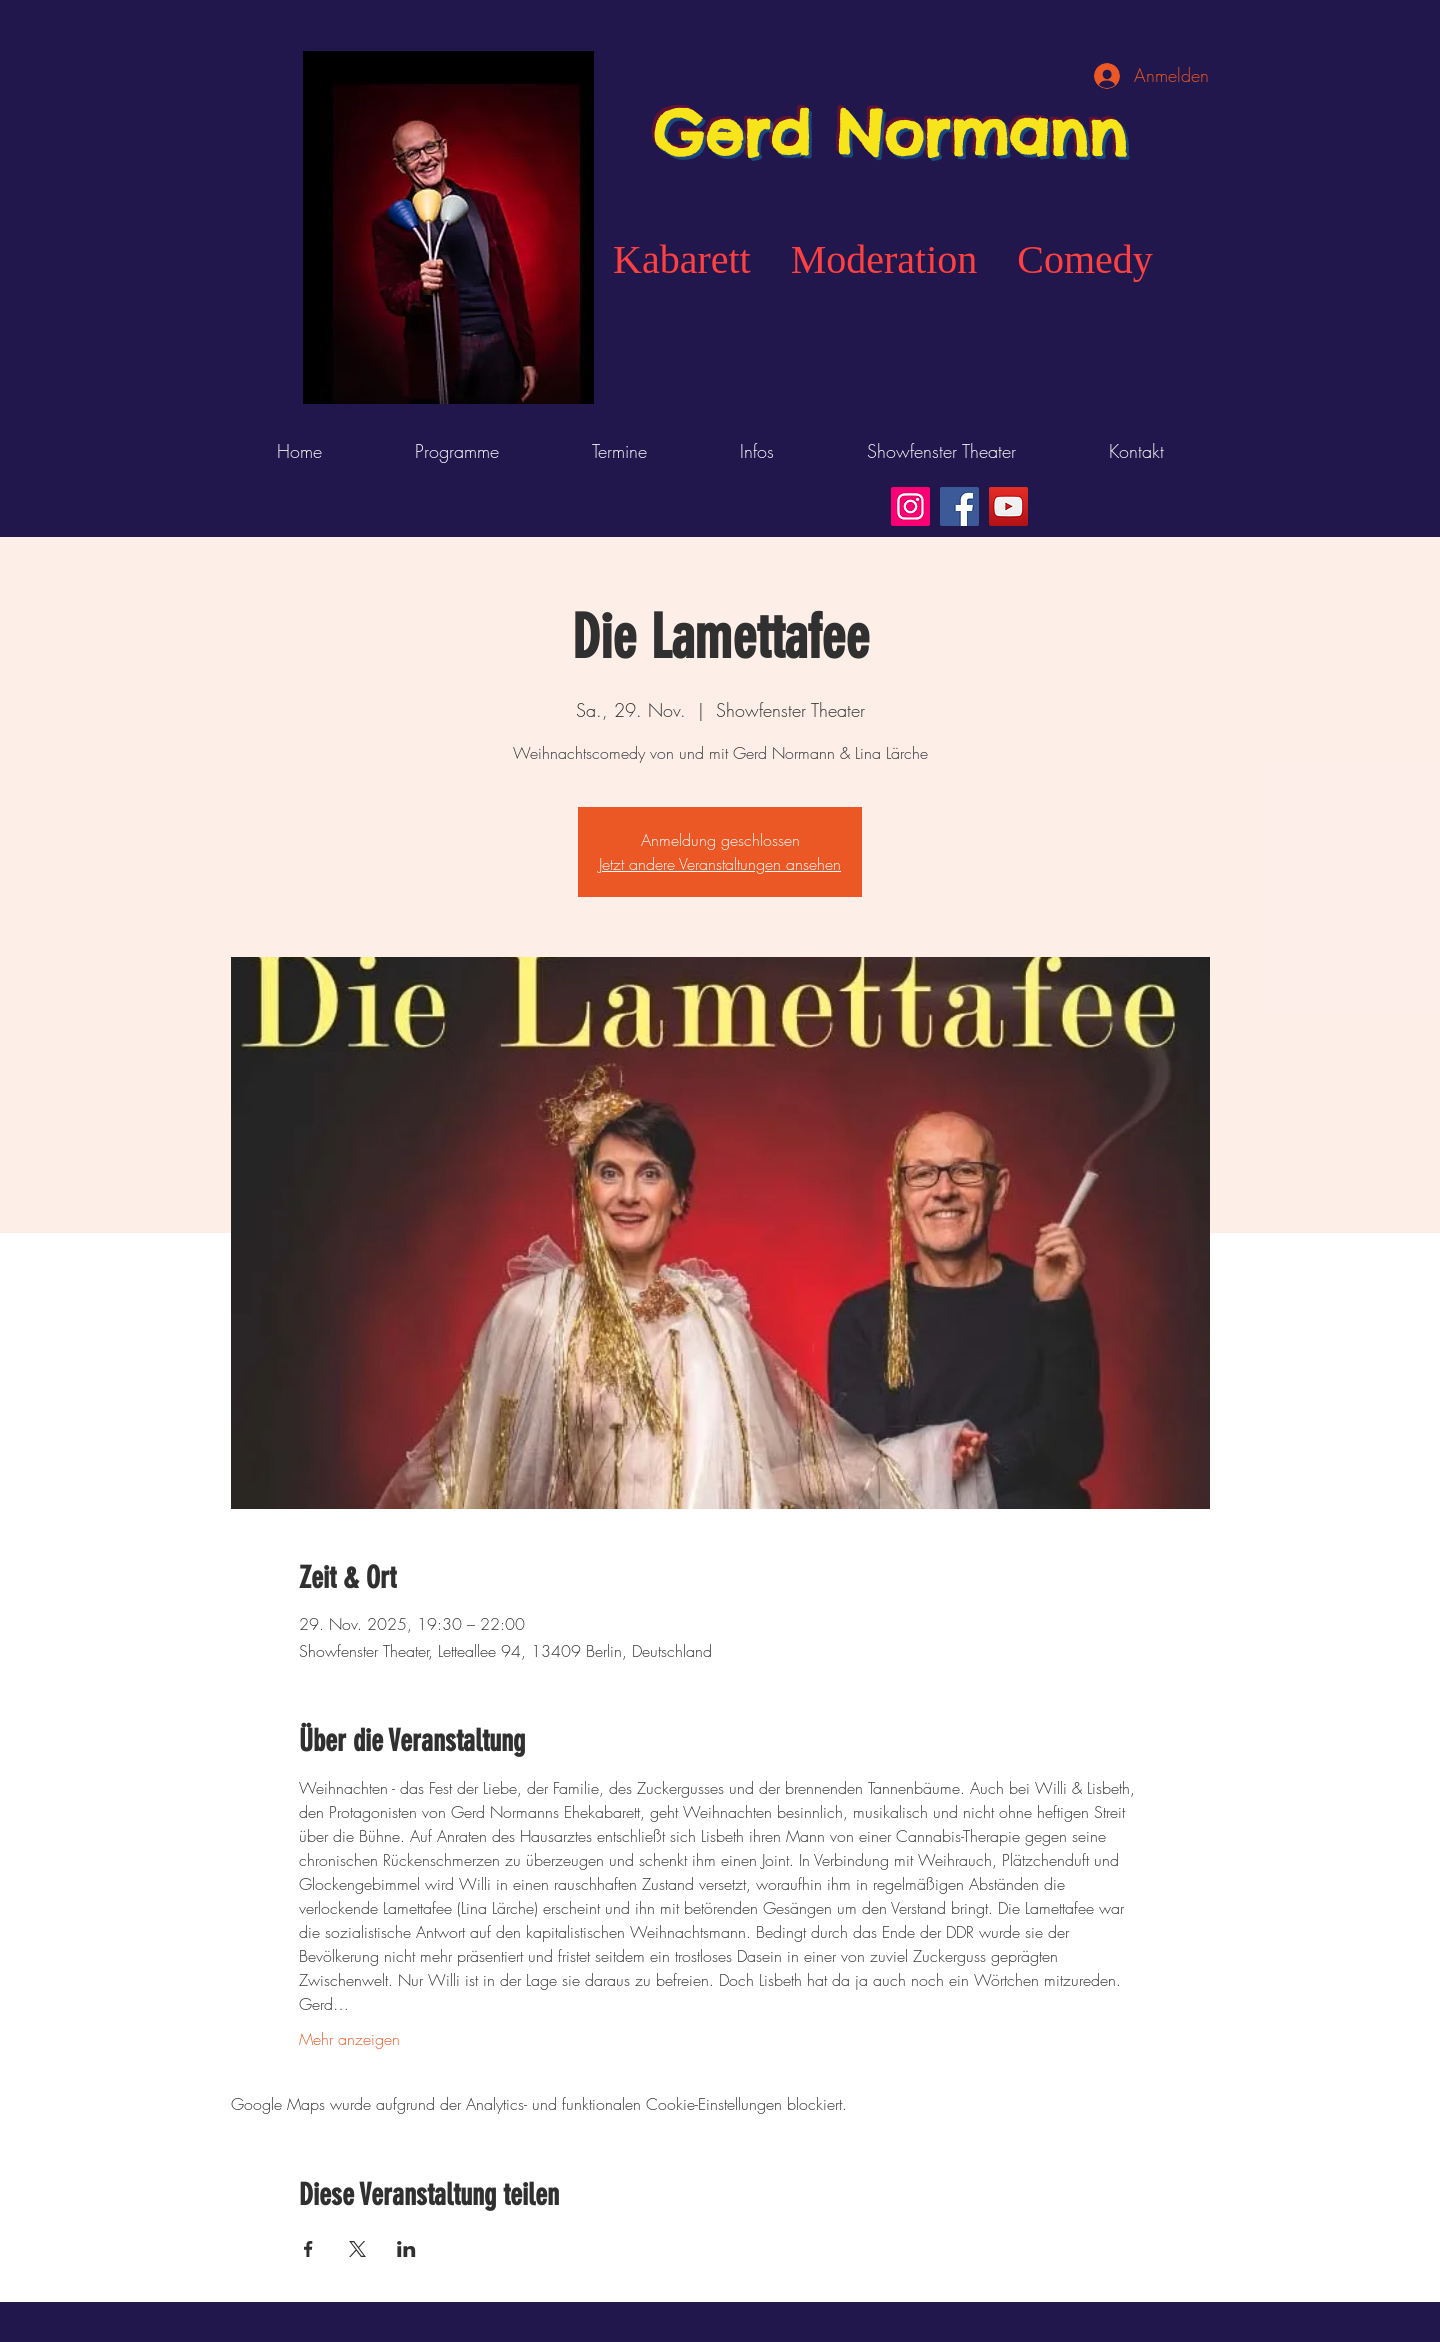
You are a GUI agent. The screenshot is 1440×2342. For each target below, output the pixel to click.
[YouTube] (1008, 506)
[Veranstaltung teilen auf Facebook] (308, 2249)
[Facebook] (959, 506)
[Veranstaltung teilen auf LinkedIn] (406, 2249)
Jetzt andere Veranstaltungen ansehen (720, 864)
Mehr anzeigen (349, 2039)
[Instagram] (910, 506)
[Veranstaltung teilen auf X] (357, 2249)
